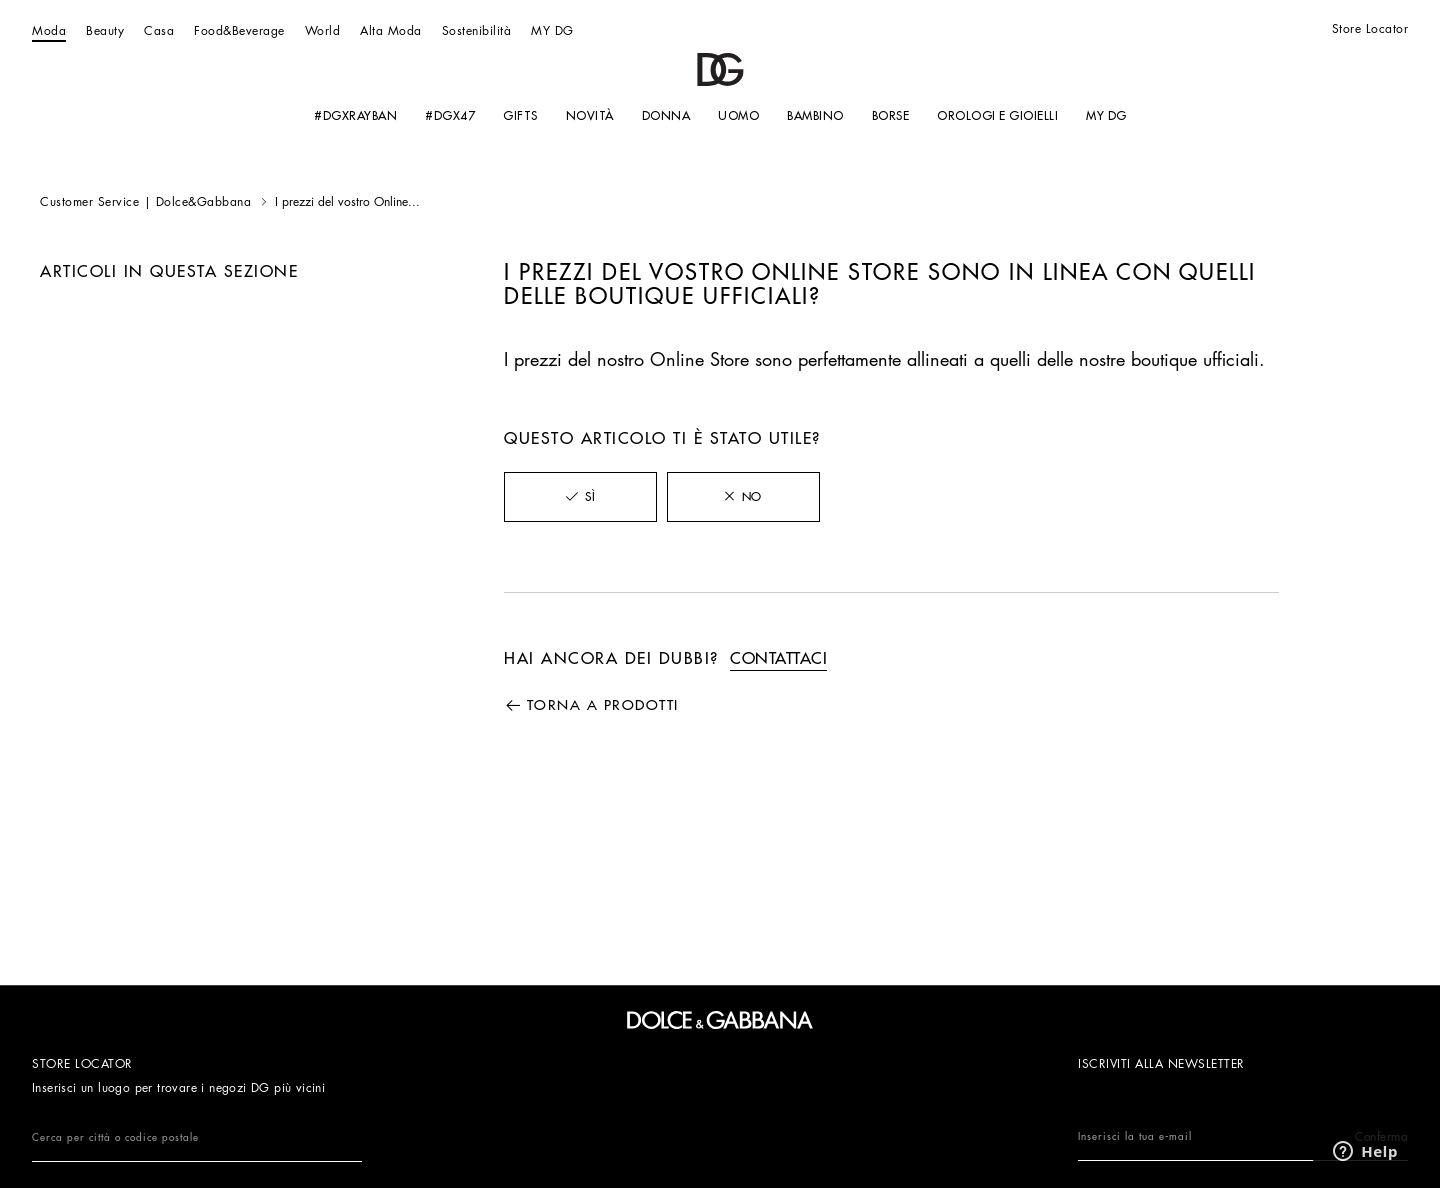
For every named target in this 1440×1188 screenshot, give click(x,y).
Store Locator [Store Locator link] (1370, 29)
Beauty (105, 31)
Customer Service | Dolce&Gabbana (145, 202)
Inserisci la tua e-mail (1243, 1137)
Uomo (738, 116)
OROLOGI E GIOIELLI (997, 116)
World (323, 31)
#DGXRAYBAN (355, 116)
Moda (49, 31)
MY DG (552, 31)
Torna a (603, 705)
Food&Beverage (239, 31)
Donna (665, 116)
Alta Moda (391, 31)
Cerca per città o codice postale (115, 1138)
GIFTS (520, 116)
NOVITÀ (589, 116)
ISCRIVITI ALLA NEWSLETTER (1161, 1064)
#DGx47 (450, 116)
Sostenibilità (477, 31)
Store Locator (82, 1064)
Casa (159, 31)
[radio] (580, 497)
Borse (890, 116)
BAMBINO (815, 116)
